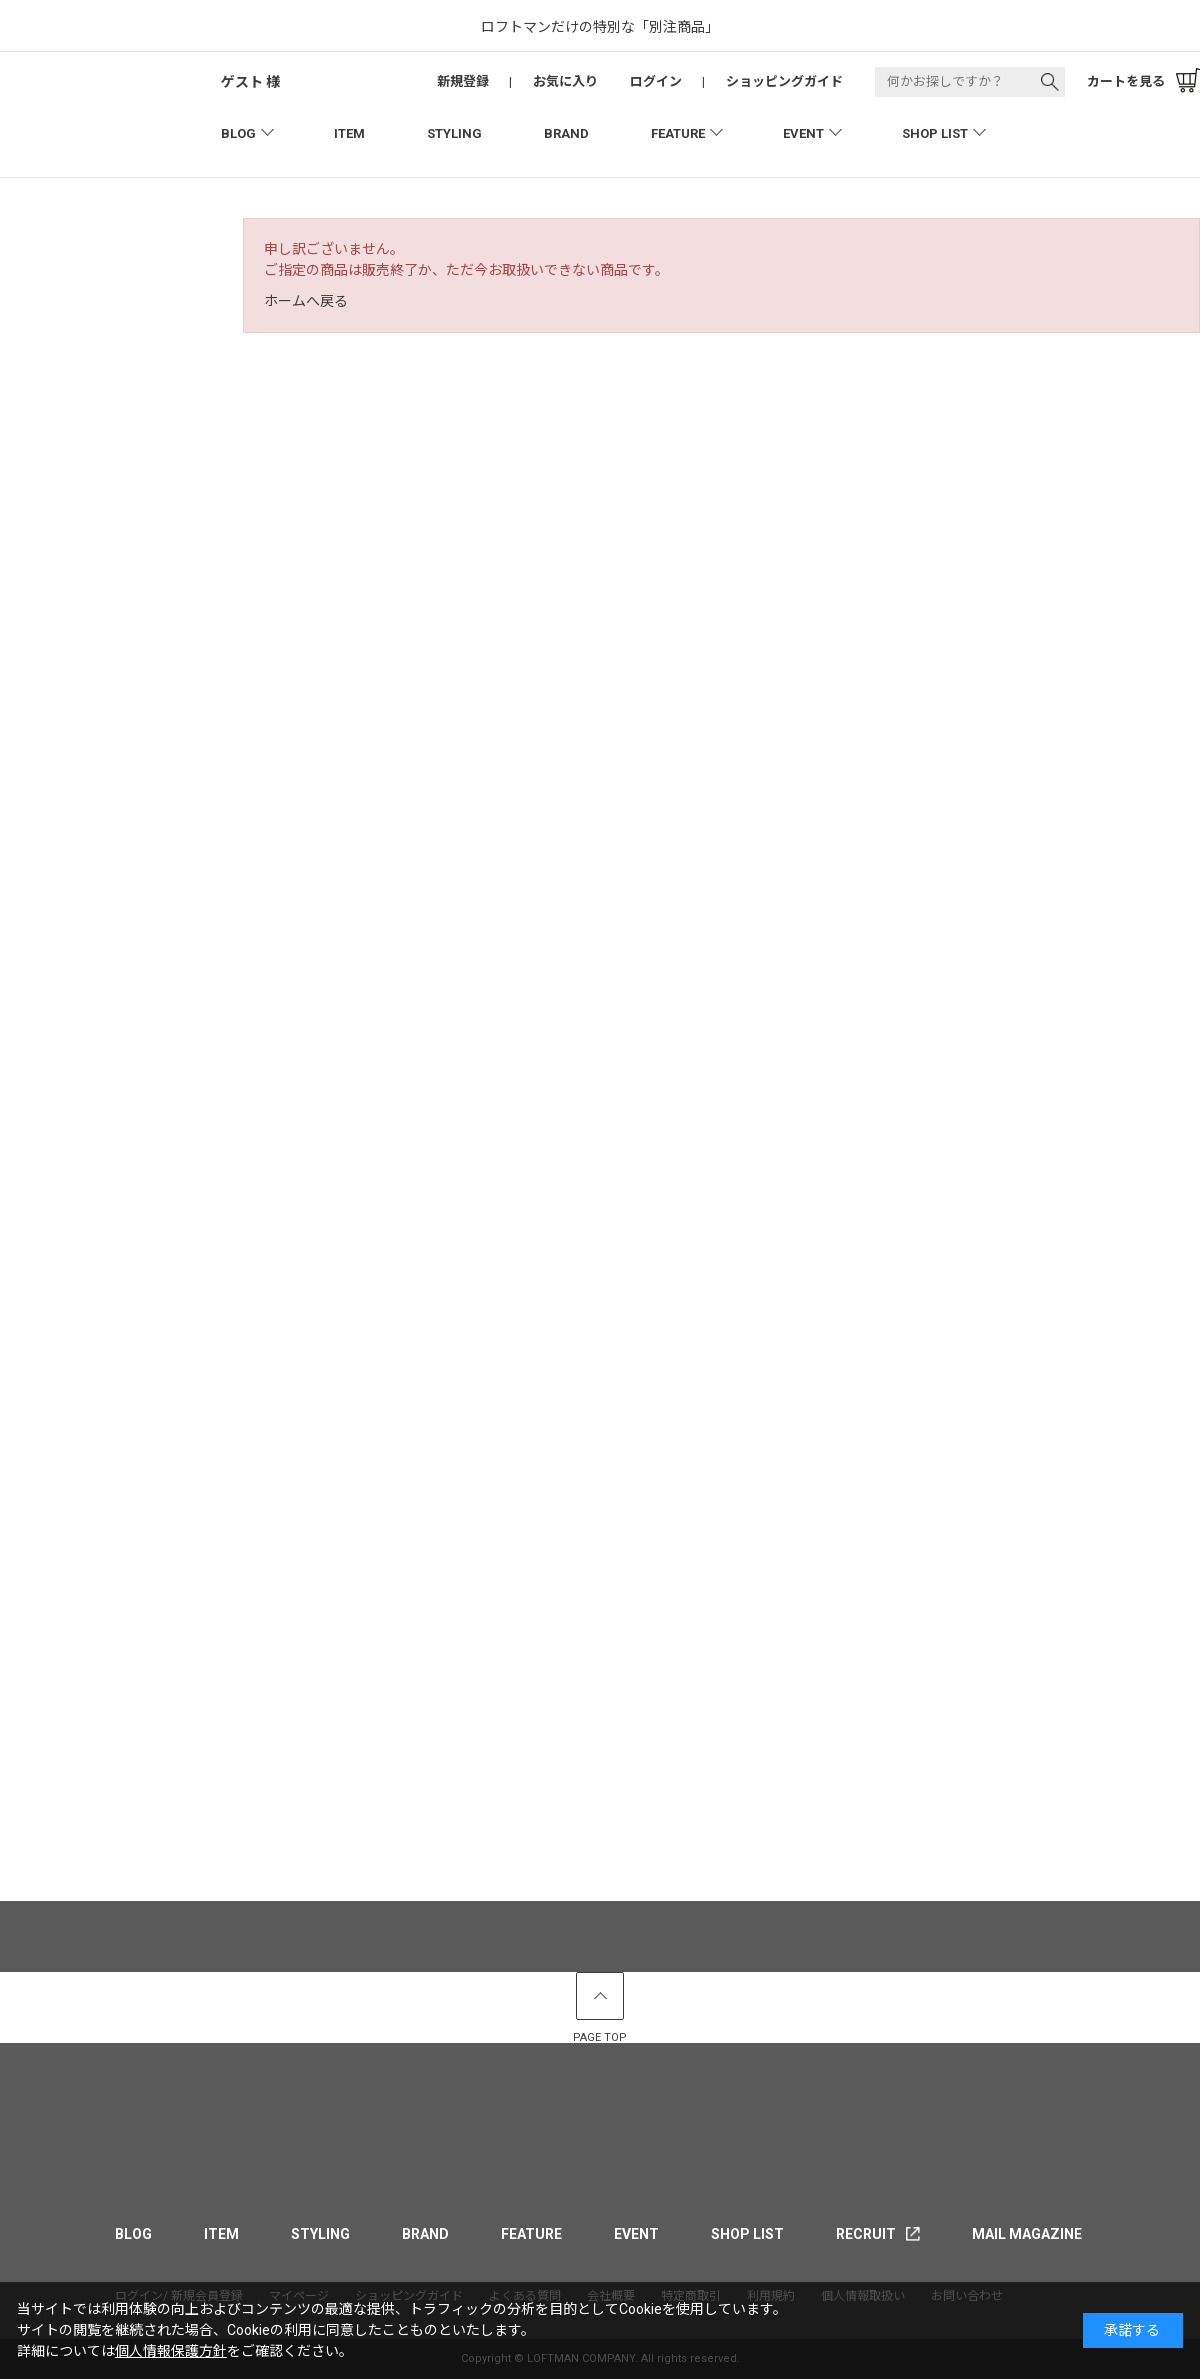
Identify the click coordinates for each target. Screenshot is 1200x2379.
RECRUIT (866, 2234)
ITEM (349, 133)
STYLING (454, 133)
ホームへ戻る (306, 301)
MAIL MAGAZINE (1027, 2234)
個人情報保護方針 (171, 2351)
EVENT (803, 133)
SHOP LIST (935, 133)
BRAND (566, 133)
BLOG (238, 133)
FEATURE (678, 133)
